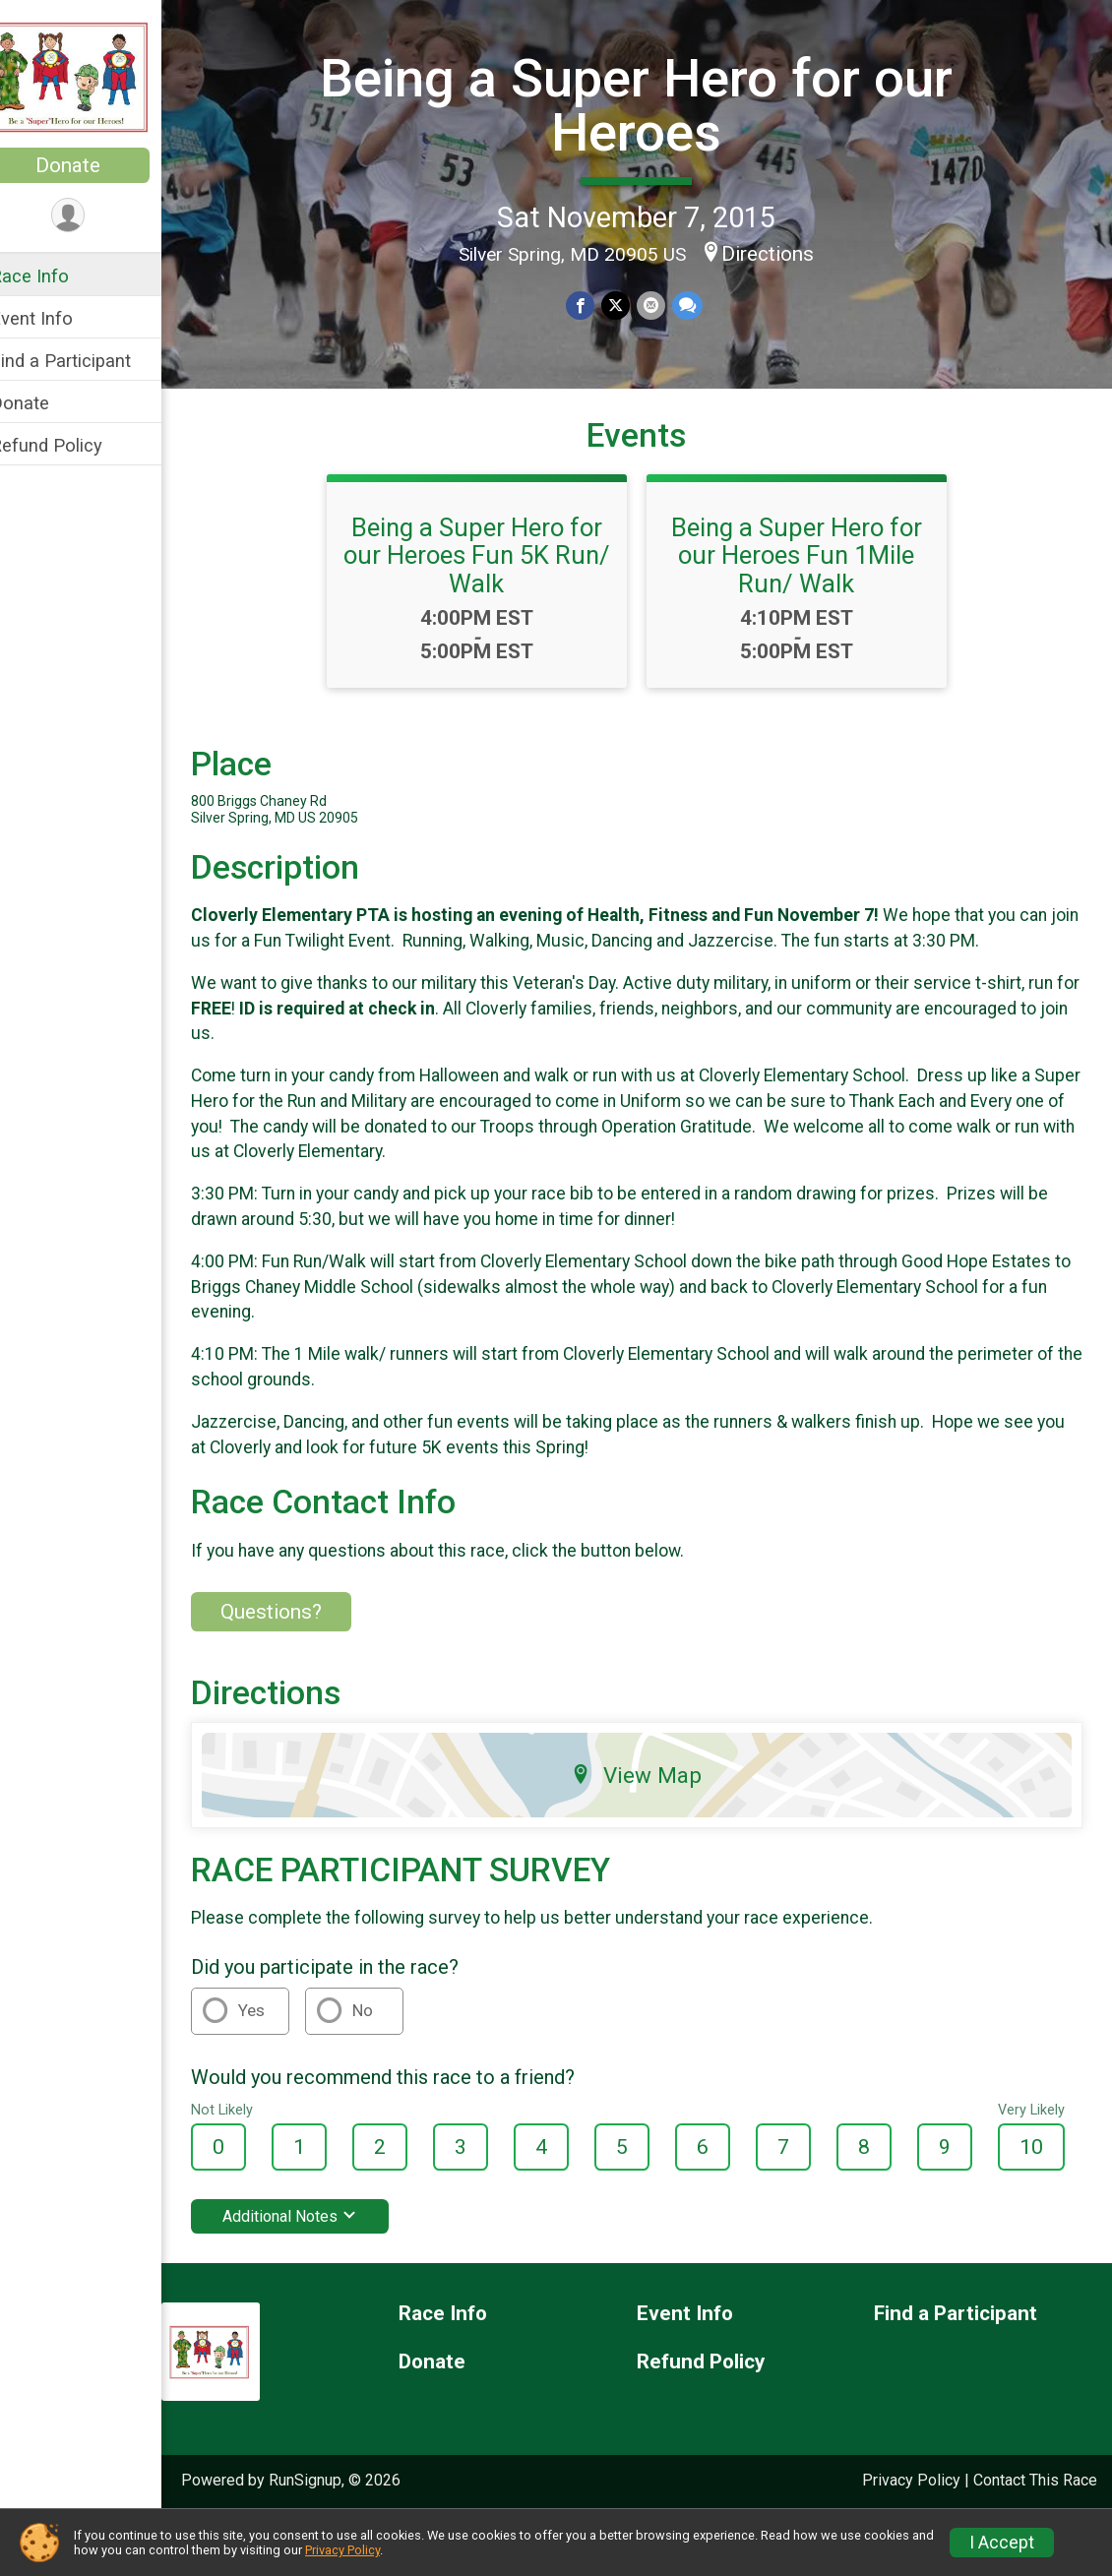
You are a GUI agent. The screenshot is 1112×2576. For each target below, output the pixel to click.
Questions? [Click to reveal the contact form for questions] (296, 1645)
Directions (781, 252)
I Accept (1001, 2542)
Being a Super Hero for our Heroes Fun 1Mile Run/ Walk (809, 589)
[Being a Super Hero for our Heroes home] (93, 76)
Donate (93, 165)
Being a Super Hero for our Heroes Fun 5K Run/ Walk (489, 589)
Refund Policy (72, 445)
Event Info (57, 318)
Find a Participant (86, 360)
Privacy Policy (342, 2550)
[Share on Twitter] (628, 304)
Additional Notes (315, 2250)
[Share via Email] (663, 304)
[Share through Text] (698, 304)
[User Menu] (94, 216)
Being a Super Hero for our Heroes (650, 103)
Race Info (55, 276)
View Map (650, 1809)
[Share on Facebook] (594, 304)
